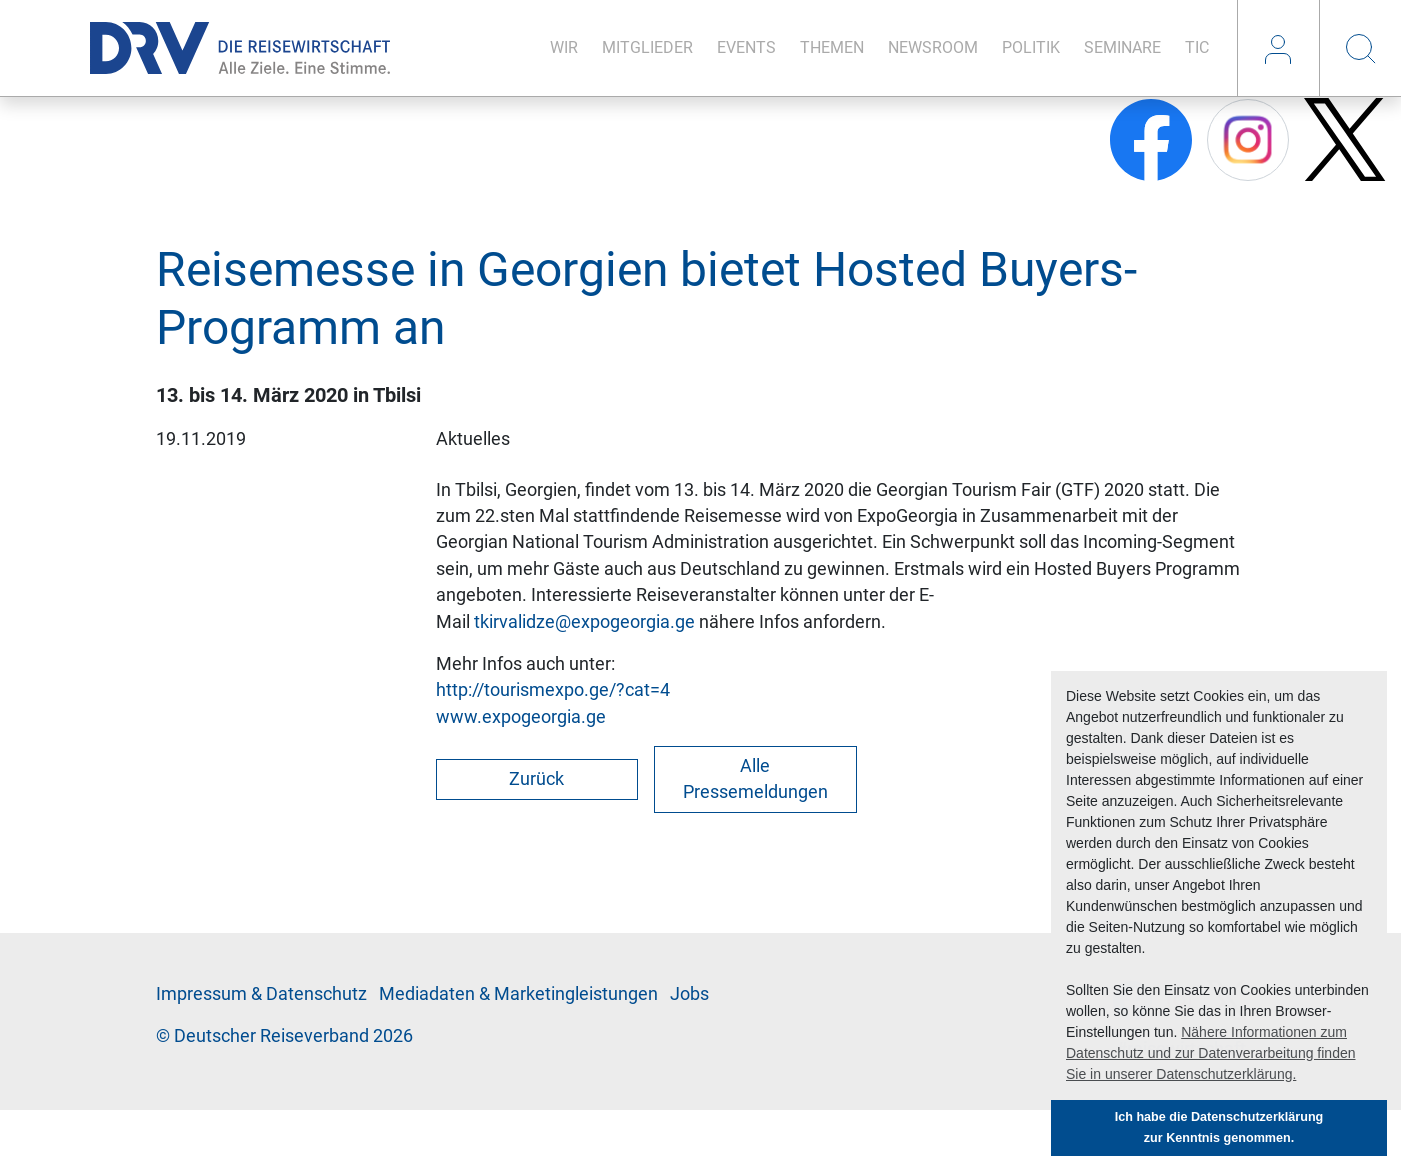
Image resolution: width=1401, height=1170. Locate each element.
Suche (1360, 48)
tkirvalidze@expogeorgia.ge (584, 622)
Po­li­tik (1031, 47)
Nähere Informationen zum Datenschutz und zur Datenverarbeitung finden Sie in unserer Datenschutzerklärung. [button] (1211, 1053)
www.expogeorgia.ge (521, 717)
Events (746, 47)
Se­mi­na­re (1122, 47)
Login (1278, 48)
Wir (564, 47)
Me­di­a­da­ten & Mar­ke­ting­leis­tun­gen (518, 994)
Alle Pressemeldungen (755, 779)
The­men (832, 47)
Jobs (689, 994)
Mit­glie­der (647, 47)
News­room (933, 47)
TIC (1197, 47)
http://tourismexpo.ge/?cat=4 (553, 690)
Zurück (536, 779)
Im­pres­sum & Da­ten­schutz (261, 994)
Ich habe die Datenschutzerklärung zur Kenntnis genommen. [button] (1219, 1127)
